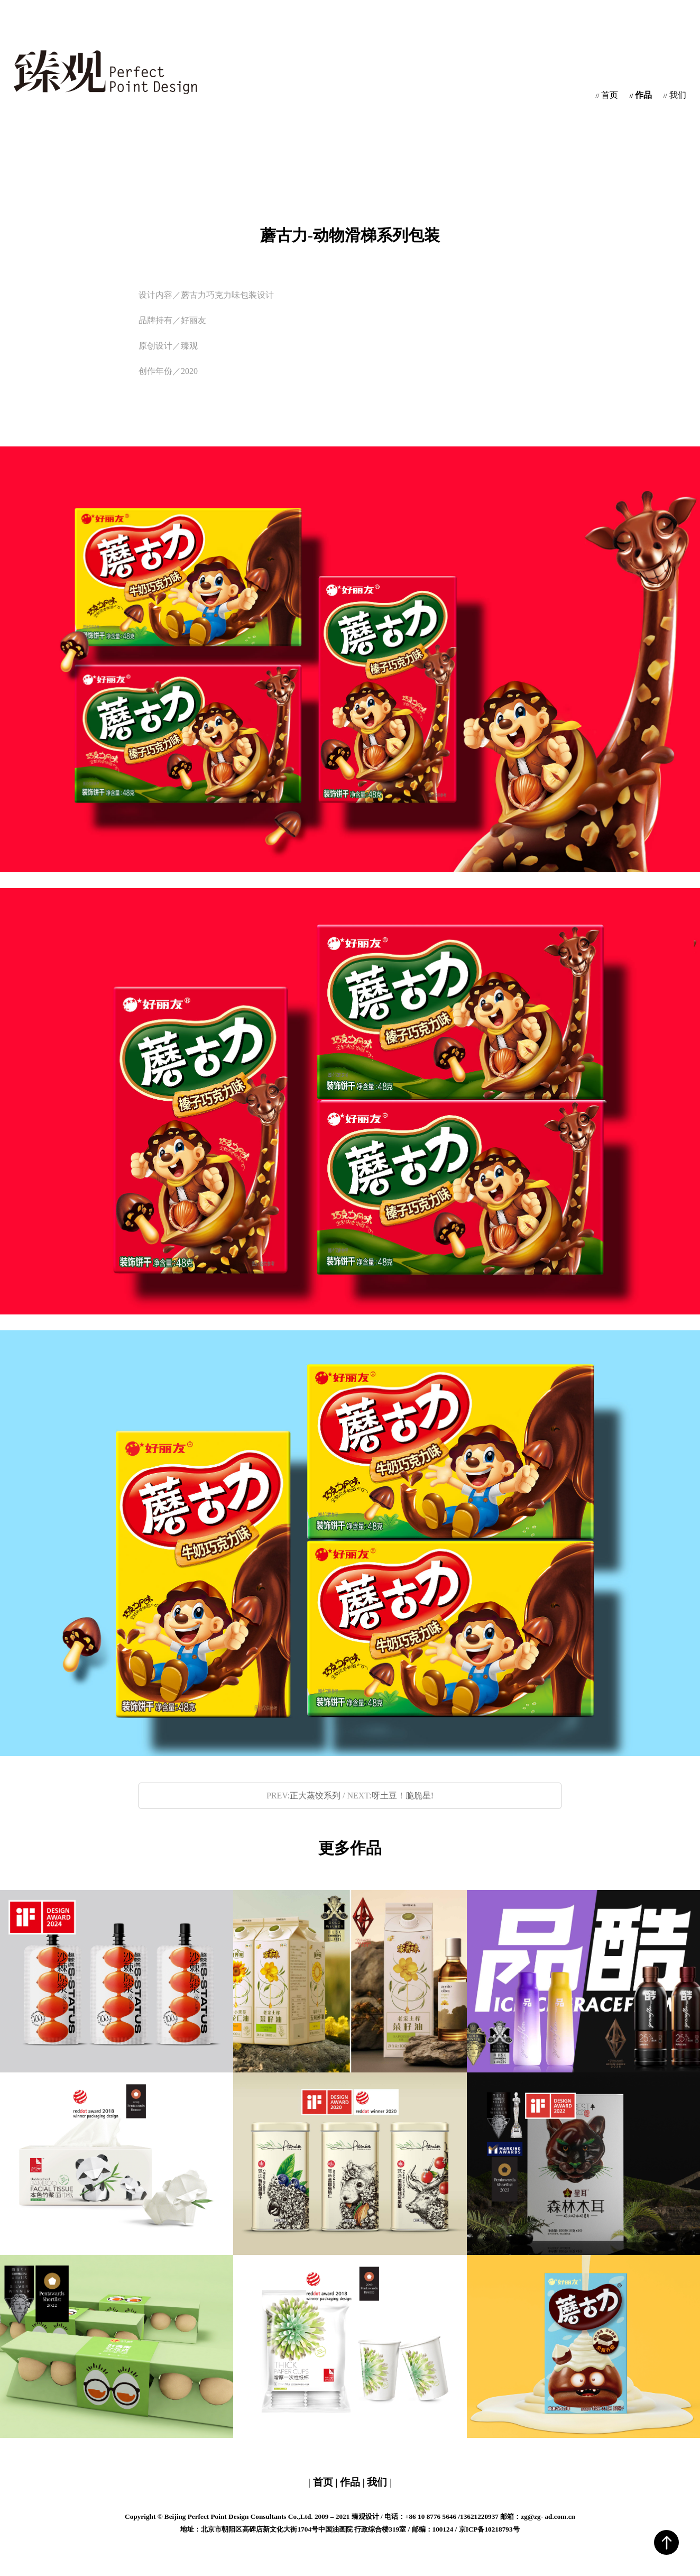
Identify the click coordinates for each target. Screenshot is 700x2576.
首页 (607, 94)
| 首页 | (324, 2482)
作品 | (352, 2482)
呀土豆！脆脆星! (403, 1795)
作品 (641, 94)
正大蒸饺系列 (315, 1795)
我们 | (378, 2482)
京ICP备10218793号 (489, 2529)
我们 (675, 94)
